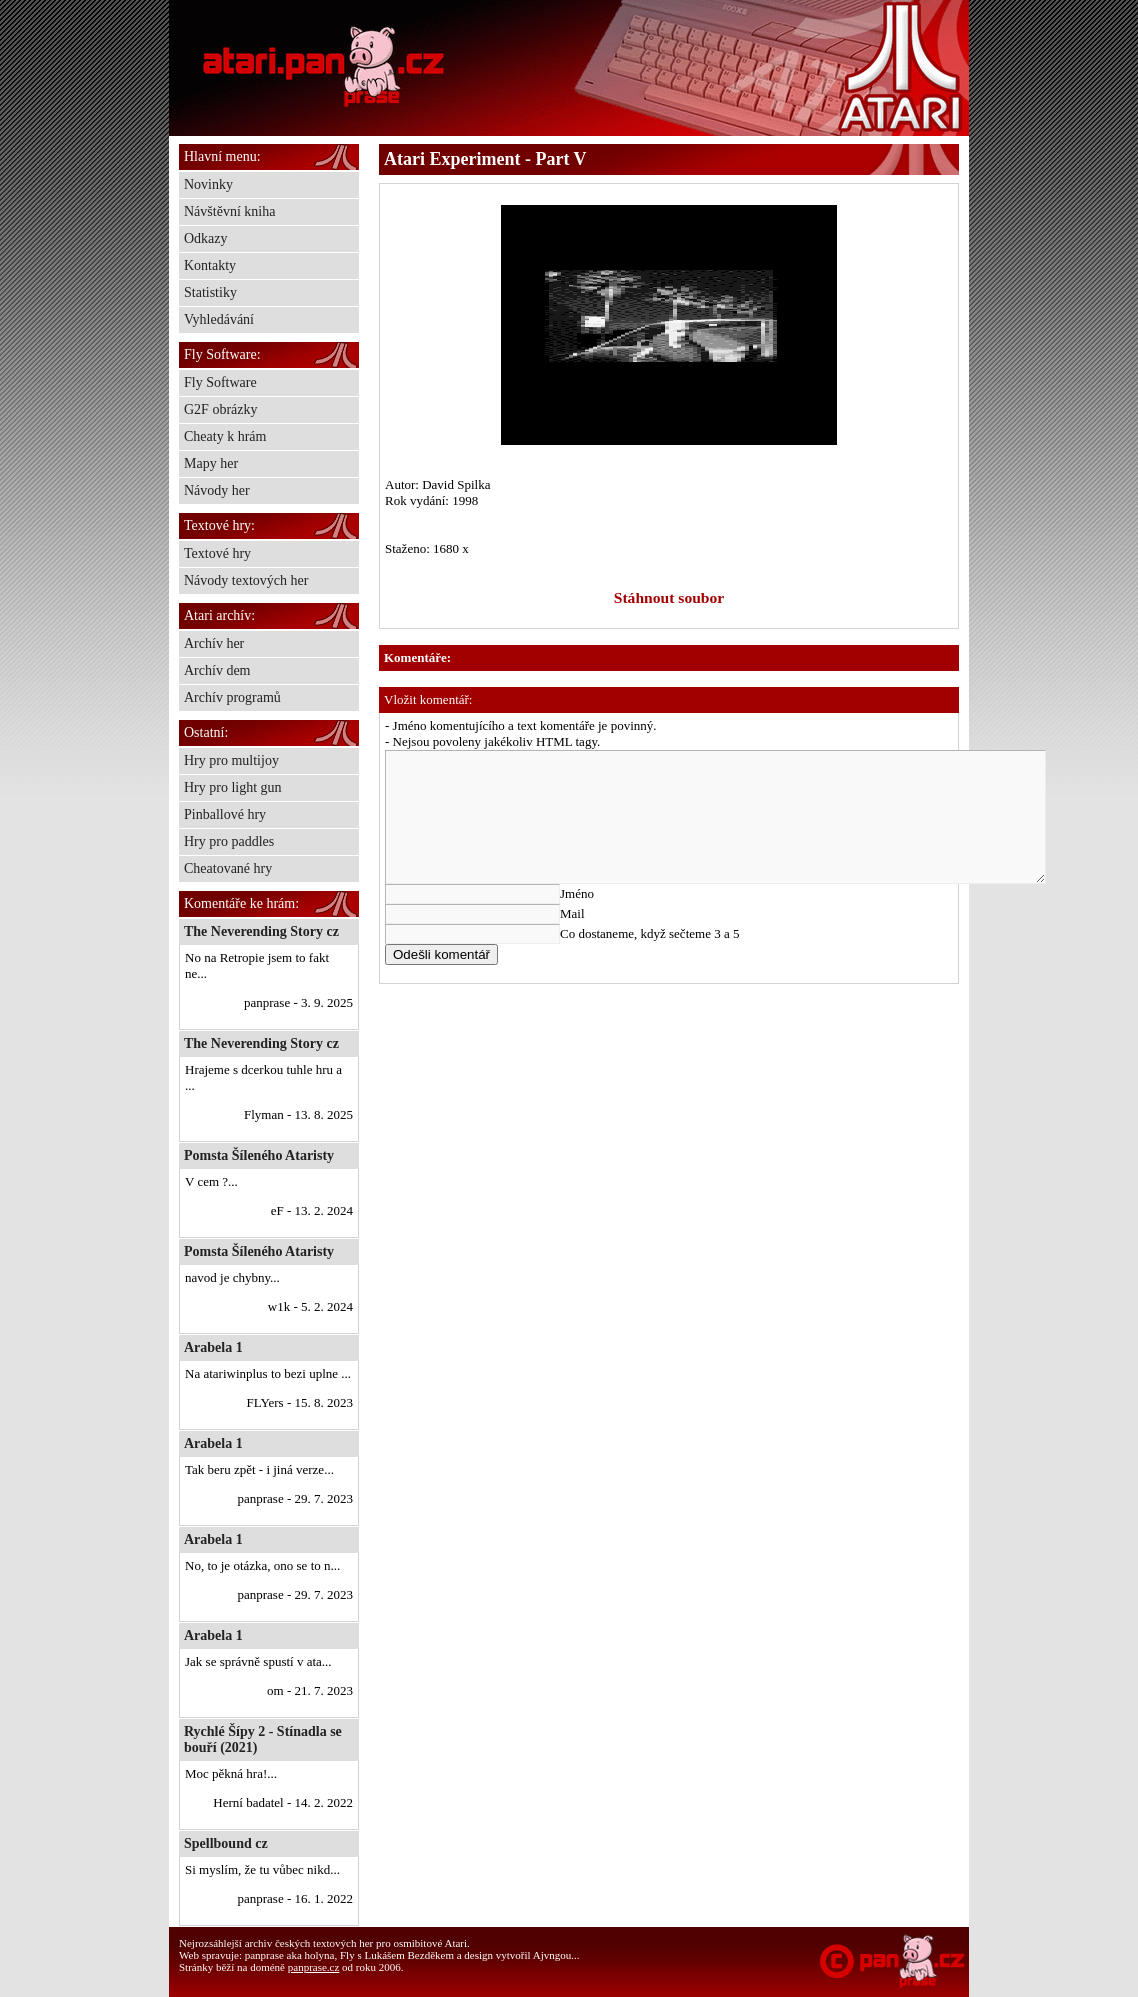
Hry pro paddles (229, 841)
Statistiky (210, 292)
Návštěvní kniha (229, 211)
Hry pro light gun (233, 787)
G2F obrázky (221, 409)
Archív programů (232, 697)
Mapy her (211, 463)
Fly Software (220, 382)
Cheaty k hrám (225, 436)
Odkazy (206, 238)
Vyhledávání (219, 319)
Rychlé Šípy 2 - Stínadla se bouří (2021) (263, 1739)
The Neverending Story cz (261, 931)
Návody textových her (246, 580)
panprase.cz (314, 1967)
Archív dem (217, 670)
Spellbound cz (226, 1843)
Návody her (217, 490)
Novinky (208, 184)
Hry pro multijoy (231, 760)
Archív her (214, 643)
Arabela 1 (213, 1347)
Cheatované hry (228, 868)
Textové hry (217, 553)
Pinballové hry (225, 814)
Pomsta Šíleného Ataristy (259, 1155)
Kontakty (210, 265)
